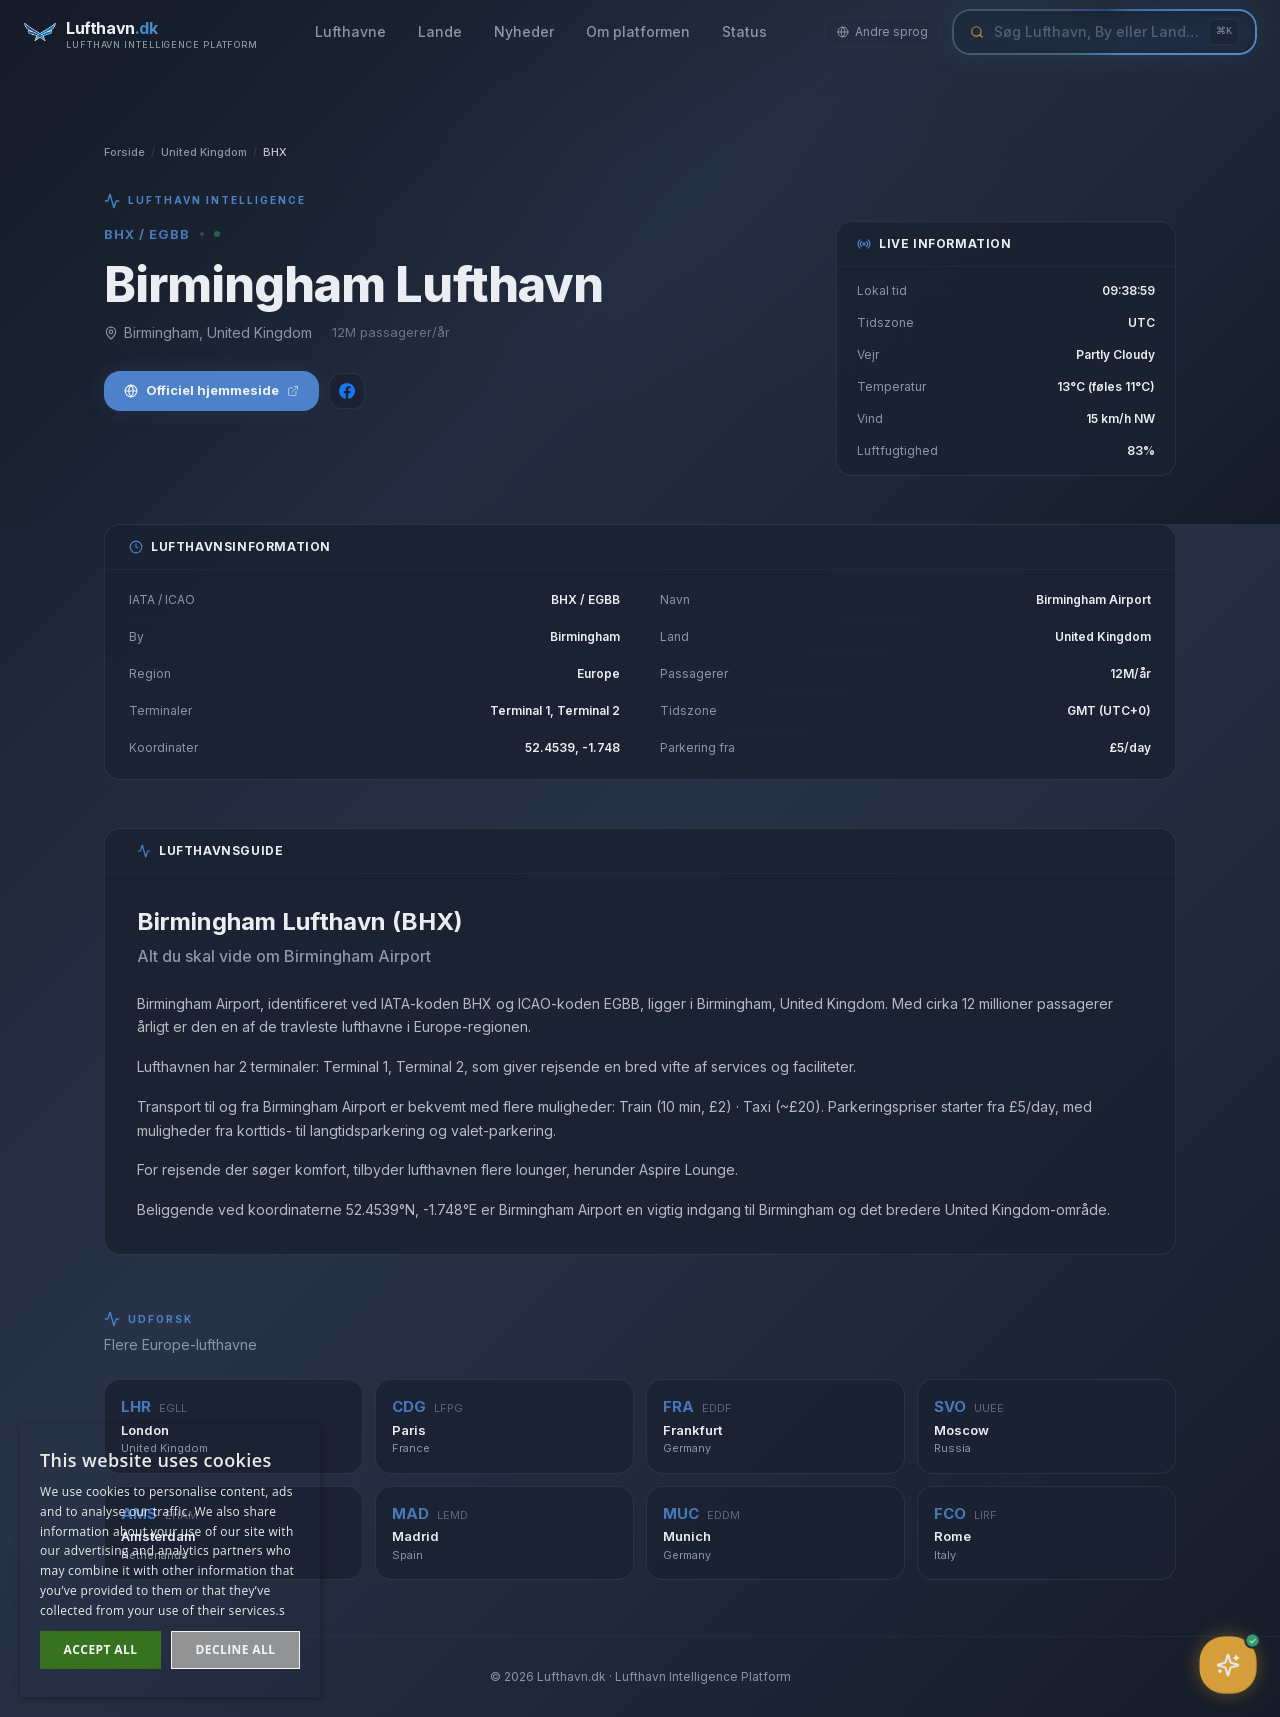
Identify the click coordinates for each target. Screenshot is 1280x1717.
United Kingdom (204, 152)
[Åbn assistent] (1228, 1665)
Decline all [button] (236, 1649)
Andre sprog (882, 31)
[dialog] (170, 1560)
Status (744, 31)
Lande (440, 31)
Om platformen (638, 31)
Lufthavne (350, 31)
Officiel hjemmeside (211, 390)
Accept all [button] (101, 1649)
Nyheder (524, 31)
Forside (124, 152)
